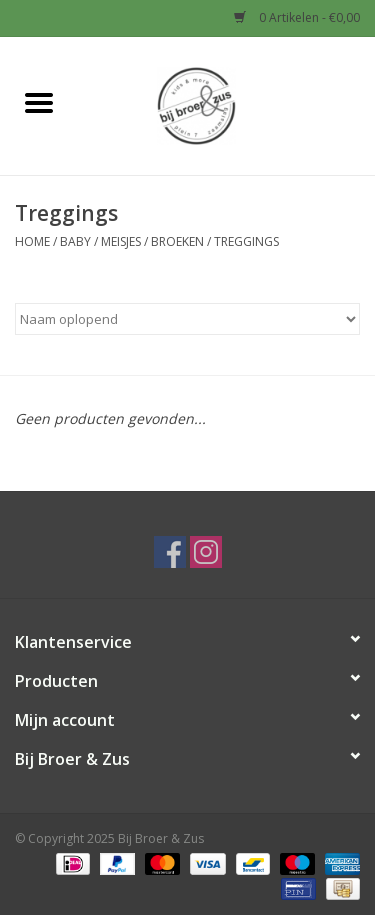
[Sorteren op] (187, 319)
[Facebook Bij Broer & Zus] (170, 552)
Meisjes (121, 241)
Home (32, 241)
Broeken (177, 241)
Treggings (246, 241)
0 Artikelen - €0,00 (297, 17)
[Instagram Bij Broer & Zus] (206, 552)
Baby (75, 241)
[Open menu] (39, 102)
